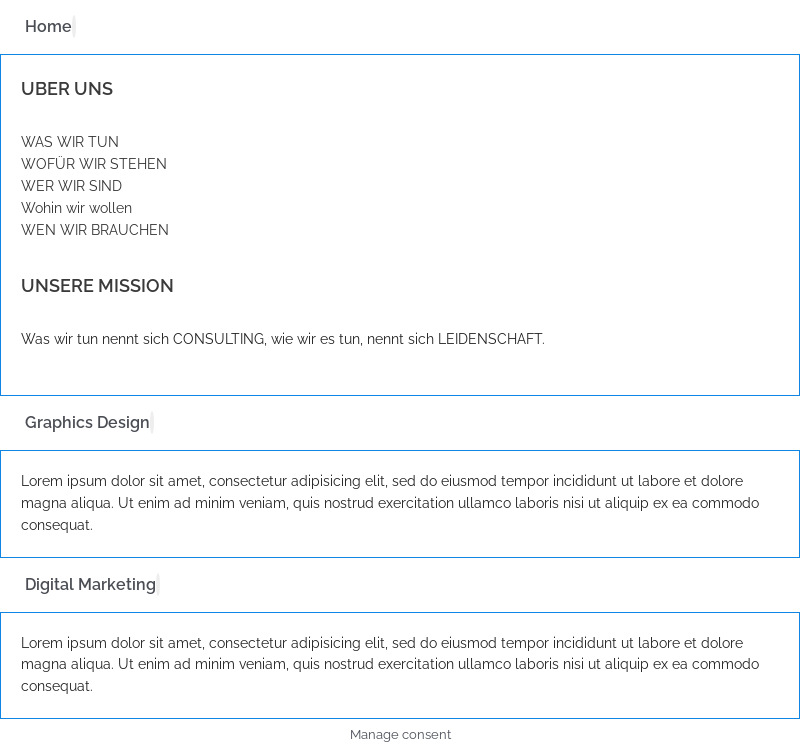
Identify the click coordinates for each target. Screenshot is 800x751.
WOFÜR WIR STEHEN (94, 164)
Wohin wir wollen (76, 208)
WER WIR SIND (71, 186)
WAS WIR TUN (70, 142)
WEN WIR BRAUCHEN (95, 230)
